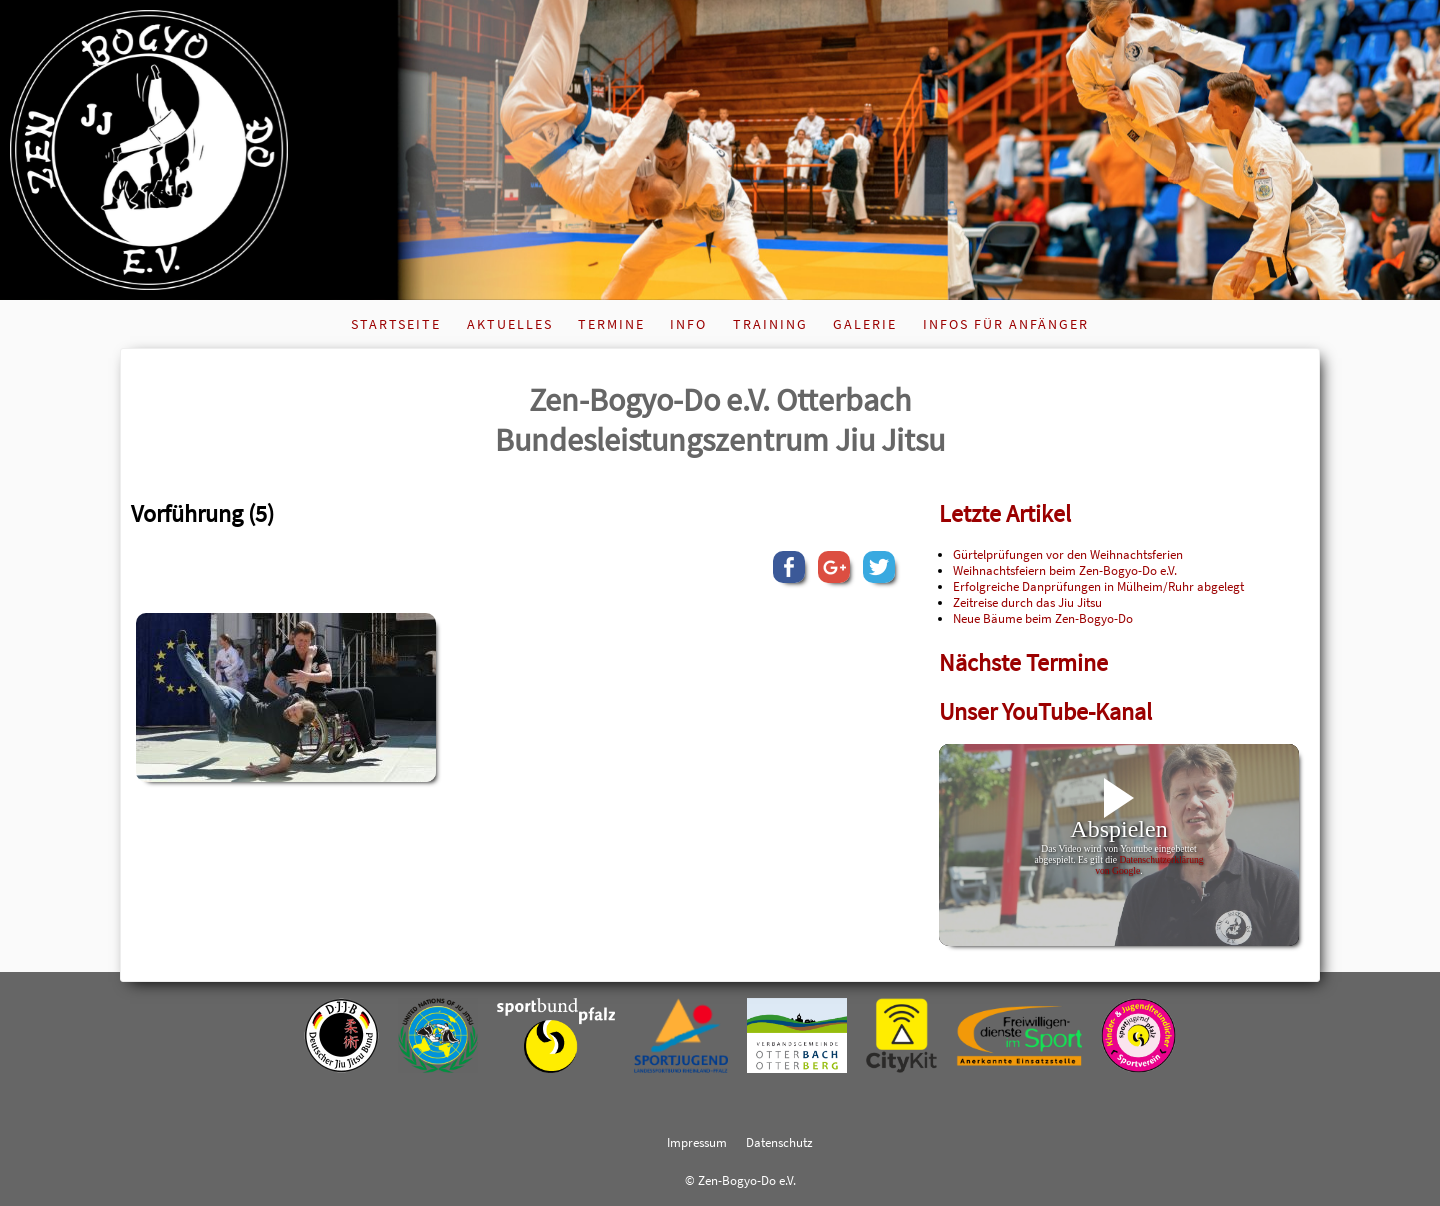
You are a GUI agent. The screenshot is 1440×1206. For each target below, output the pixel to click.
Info (688, 324)
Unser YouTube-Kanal (1045, 711)
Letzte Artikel (1005, 513)
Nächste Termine (1023, 662)
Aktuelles (510, 324)
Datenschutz (779, 1142)
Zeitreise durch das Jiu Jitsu (1027, 602)
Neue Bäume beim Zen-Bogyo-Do (1043, 618)
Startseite (396, 324)
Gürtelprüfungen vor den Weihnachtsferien (1068, 554)
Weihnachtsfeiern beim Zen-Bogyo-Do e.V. (1065, 570)
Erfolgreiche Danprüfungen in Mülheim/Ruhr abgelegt (1098, 586)
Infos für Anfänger (1006, 324)
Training (770, 324)
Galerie (865, 324)
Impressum (697, 1142)
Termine (611, 324)
